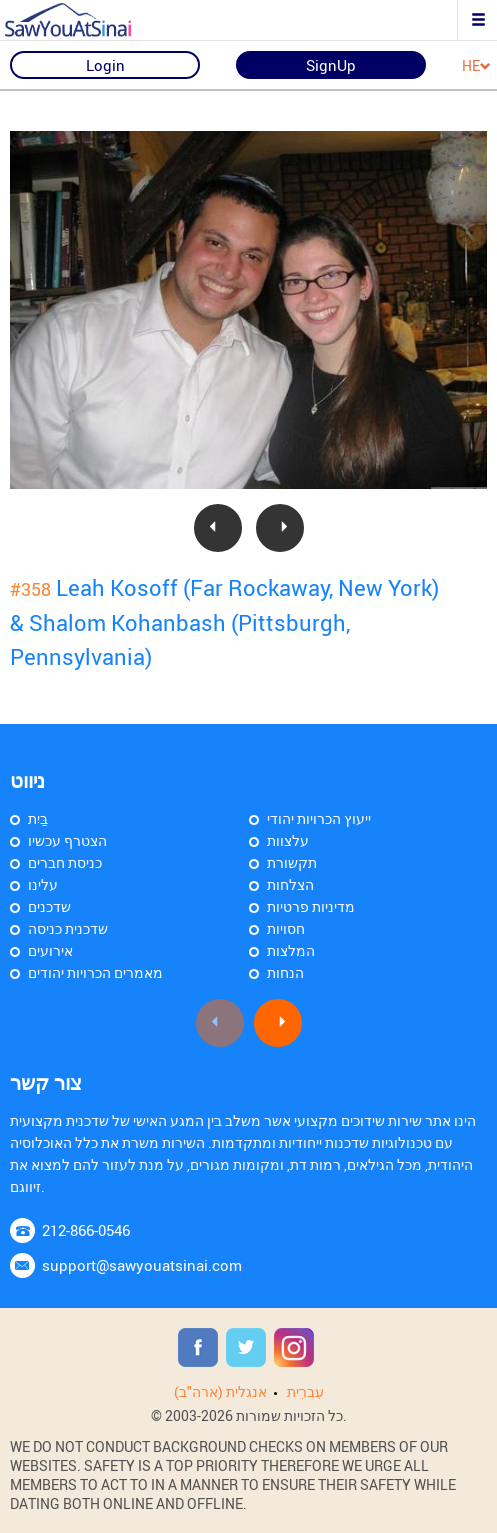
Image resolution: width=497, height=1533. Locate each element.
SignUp (331, 65)
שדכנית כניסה (68, 928)
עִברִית (305, 1391)
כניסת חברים (65, 862)
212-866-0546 (86, 1230)
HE (476, 66)
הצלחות (290, 884)
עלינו (43, 884)
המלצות (291, 950)
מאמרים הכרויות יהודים (95, 972)
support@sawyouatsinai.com (142, 1265)
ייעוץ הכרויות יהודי (319, 818)
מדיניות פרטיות (311, 906)
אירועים (50, 950)
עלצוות (288, 840)
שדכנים (49, 906)
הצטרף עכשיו (67, 840)
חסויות (286, 928)
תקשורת (292, 862)
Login (105, 65)
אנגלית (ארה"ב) (220, 1391)
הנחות (285, 972)
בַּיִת (38, 818)
